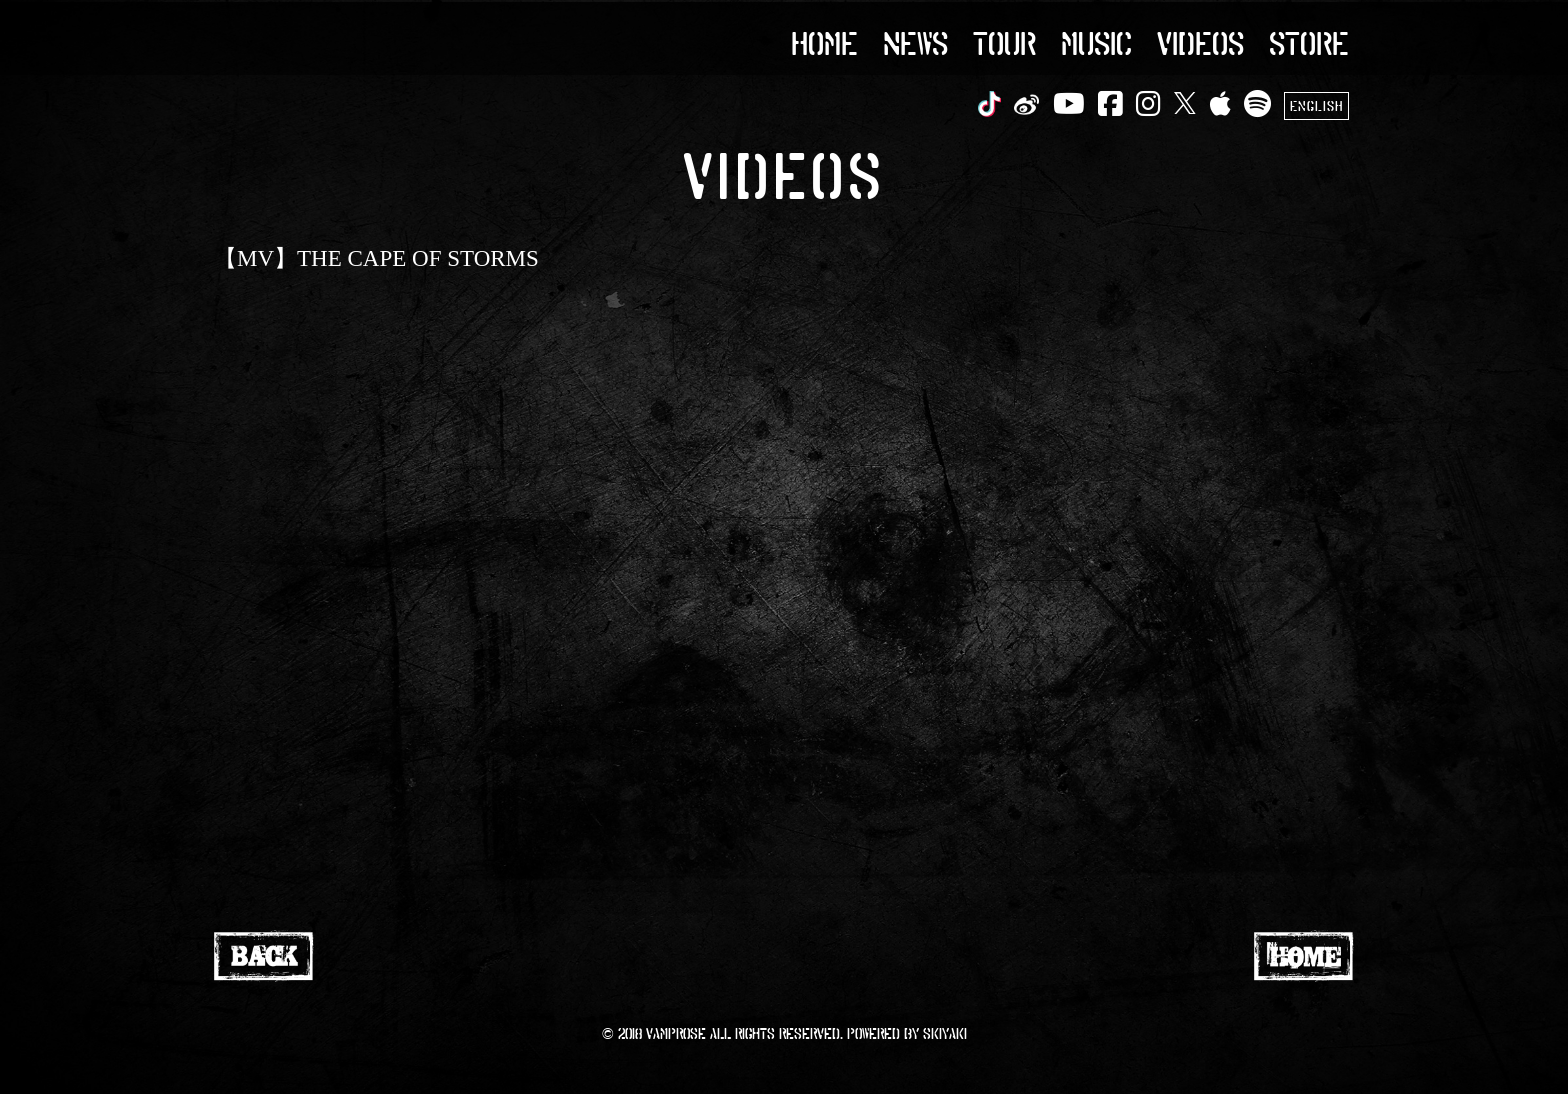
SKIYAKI (945, 1033)
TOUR (1004, 42)
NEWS (915, 42)
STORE (1309, 42)
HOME (824, 42)
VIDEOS (1200, 42)
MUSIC (1096, 42)
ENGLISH (1316, 105)
